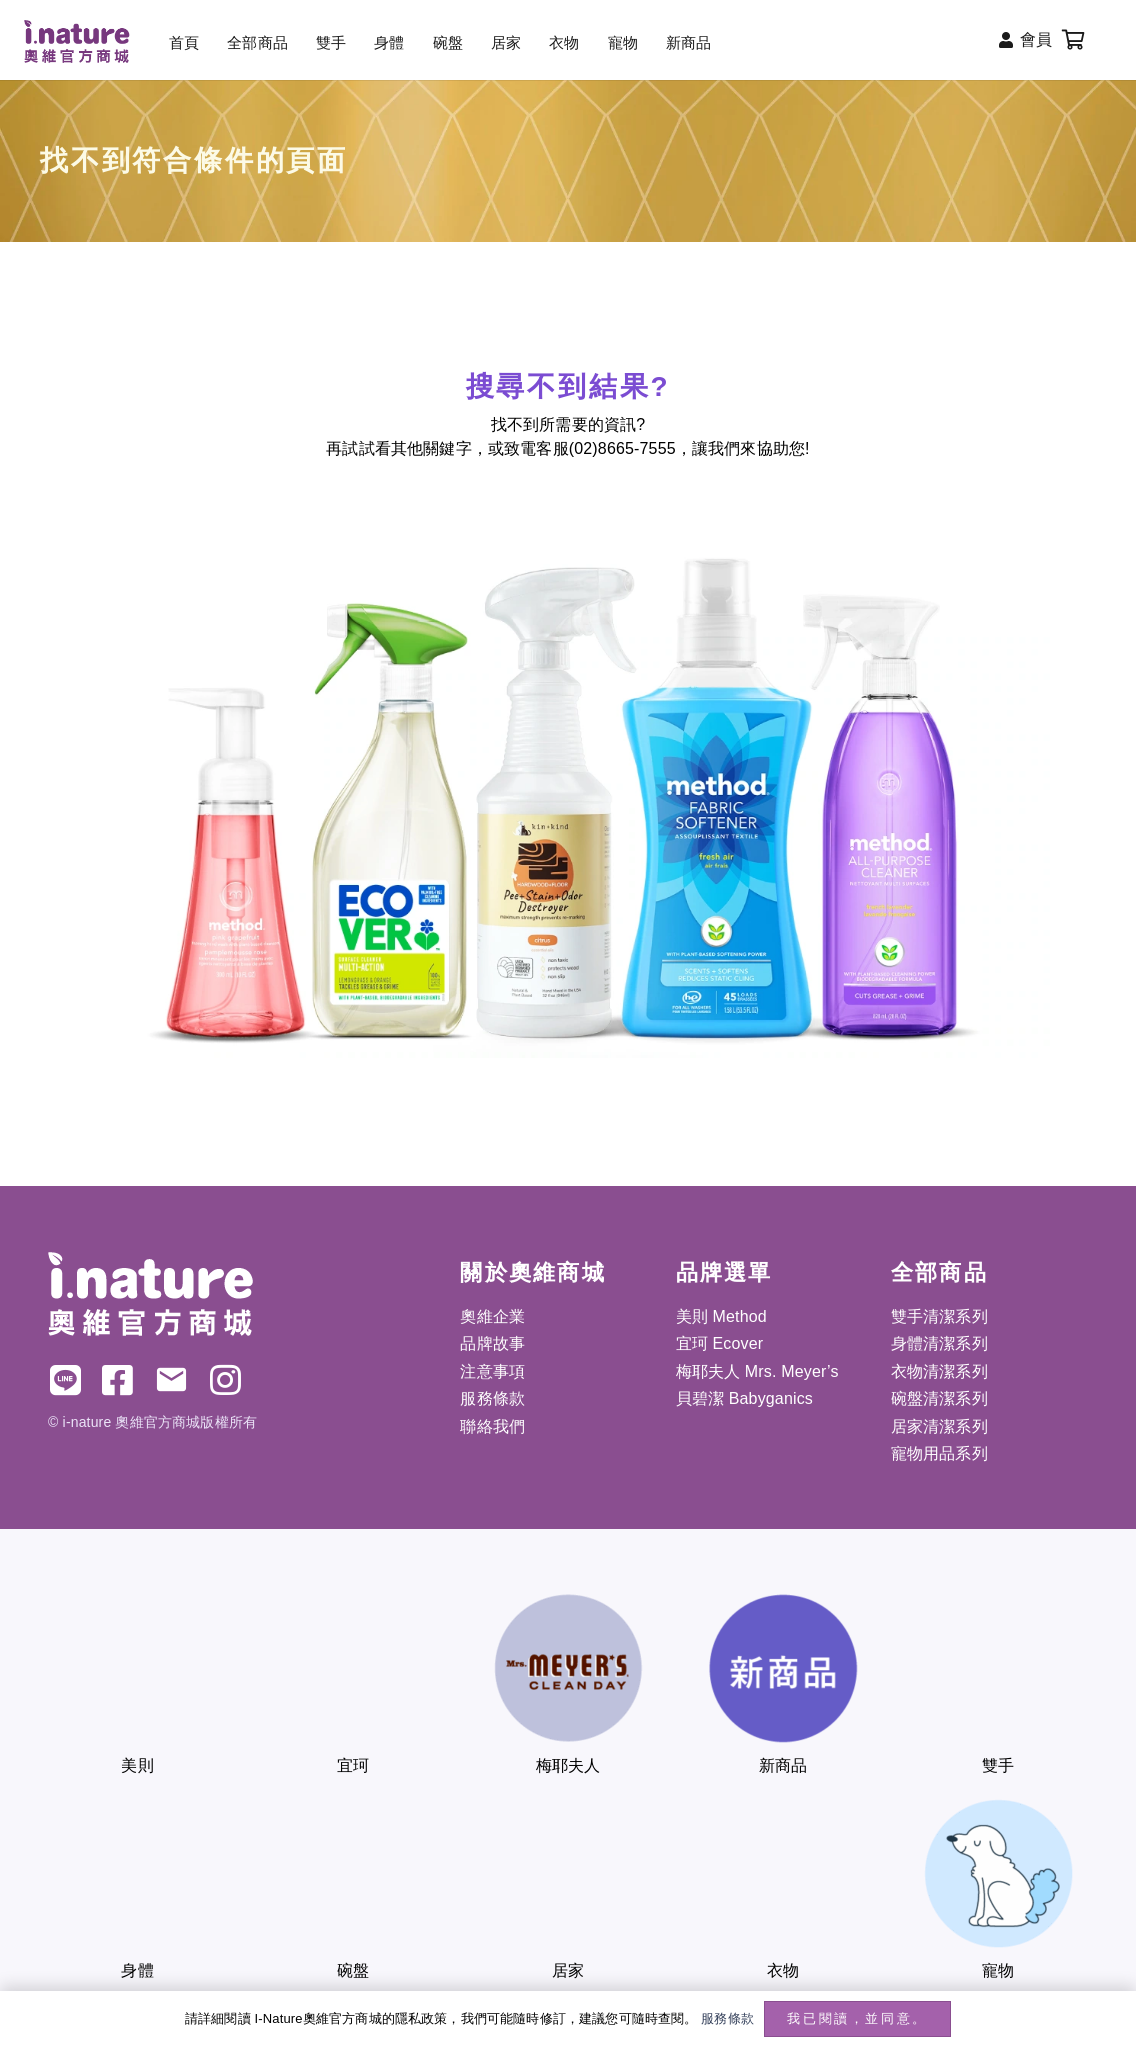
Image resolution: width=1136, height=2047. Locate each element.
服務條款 (492, 1398)
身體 (137, 1970)
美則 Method (721, 1316)
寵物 (998, 1970)
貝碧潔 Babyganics (744, 1398)
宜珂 (353, 1765)
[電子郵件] (171, 1379)
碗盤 (353, 1970)
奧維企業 (492, 1316)
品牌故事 (492, 1343)
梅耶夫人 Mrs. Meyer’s (757, 1371)
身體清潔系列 (939, 1343)
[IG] (225, 1379)
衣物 (783, 1970)
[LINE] (65, 1379)
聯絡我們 (492, 1426)
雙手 (998, 1765)
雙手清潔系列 (939, 1316)
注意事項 (492, 1371)
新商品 (783, 1765)
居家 (568, 1970)
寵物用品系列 (939, 1453)
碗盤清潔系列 (939, 1398)
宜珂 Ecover (720, 1343)
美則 (137, 1765)
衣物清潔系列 (939, 1371)
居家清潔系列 (939, 1426)
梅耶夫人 (568, 1765)
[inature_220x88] (76, 41)
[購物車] (1074, 40)
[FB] (117, 1379)
